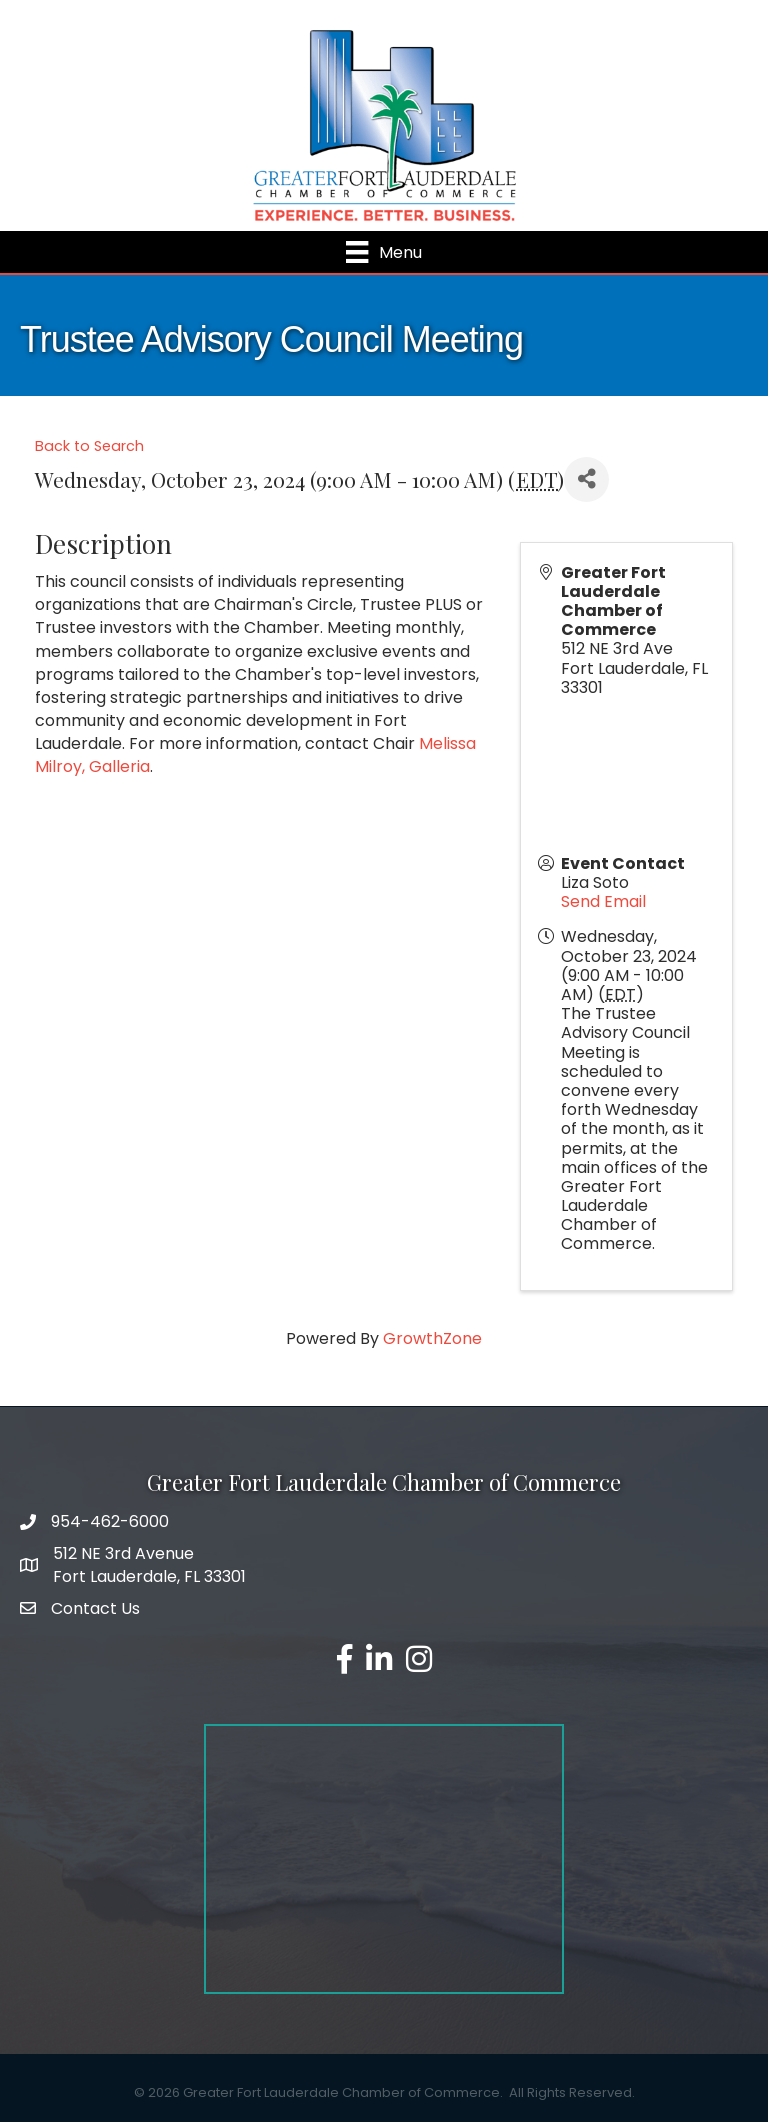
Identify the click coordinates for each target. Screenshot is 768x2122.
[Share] (586, 479)
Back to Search (89, 446)
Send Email (603, 901)
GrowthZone (432, 1338)
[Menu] (383, 252)
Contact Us (95, 1608)
